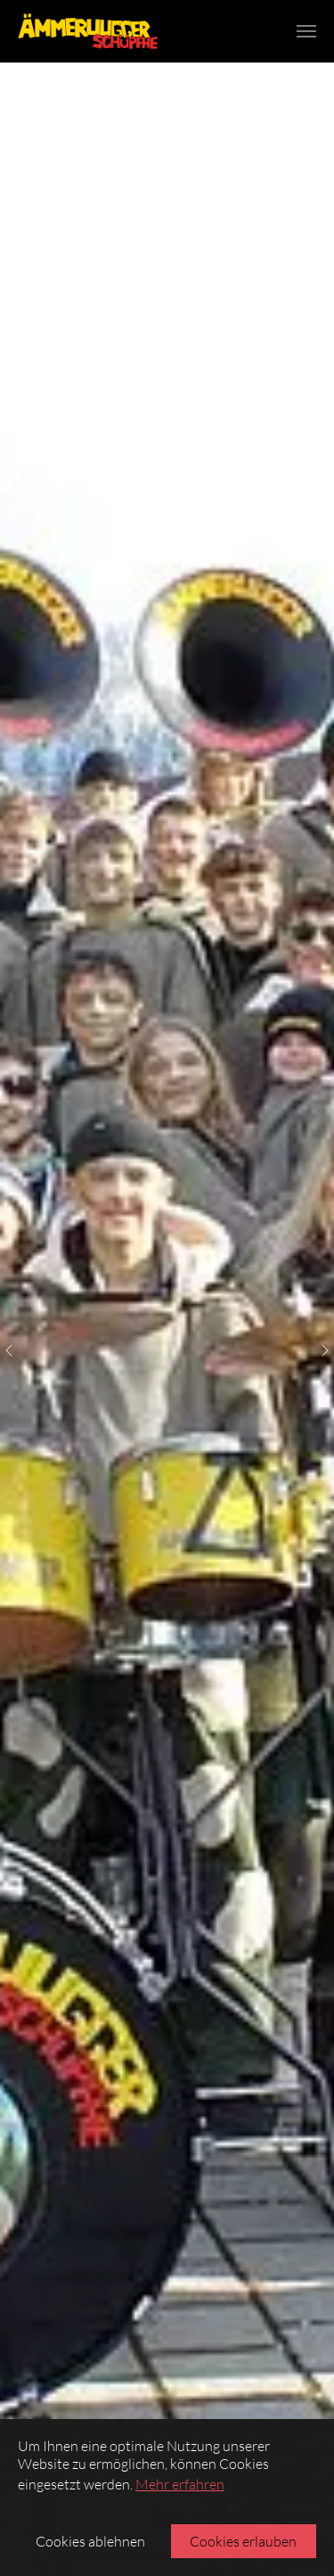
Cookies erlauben (243, 2541)
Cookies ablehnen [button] (90, 2541)
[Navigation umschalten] (306, 31)
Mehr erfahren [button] (179, 2484)
